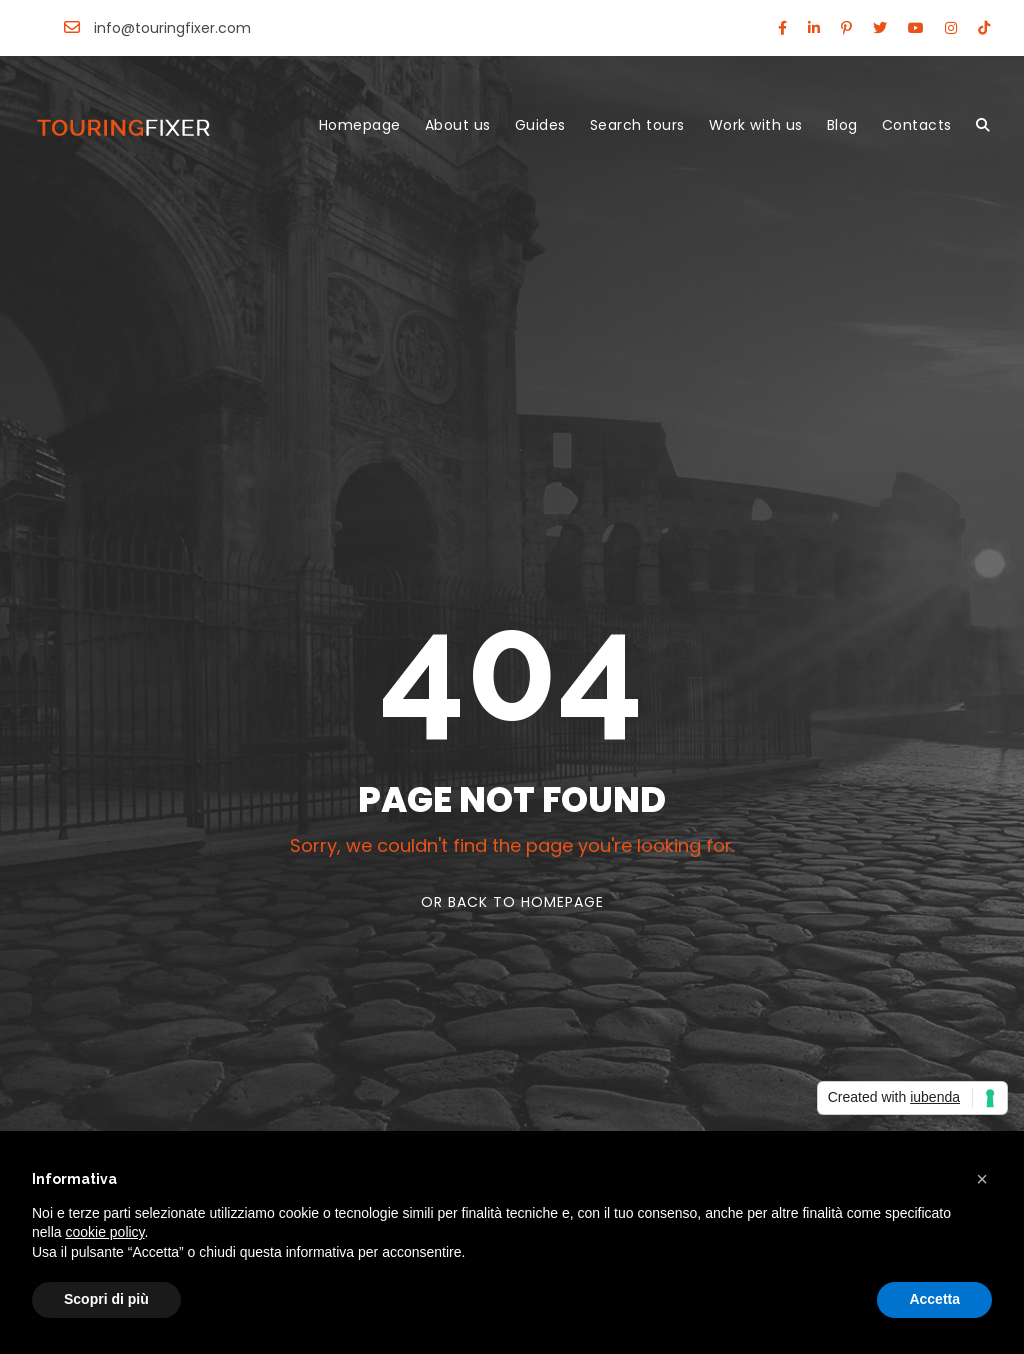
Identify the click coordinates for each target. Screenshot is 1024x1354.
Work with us (756, 125)
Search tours (637, 125)
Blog (842, 125)
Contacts (917, 125)
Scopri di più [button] (106, 1299)
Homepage (360, 125)
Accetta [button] (934, 1299)
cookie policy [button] (104, 1232)
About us (458, 125)
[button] (982, 1179)
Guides (540, 125)
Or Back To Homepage (512, 902)
